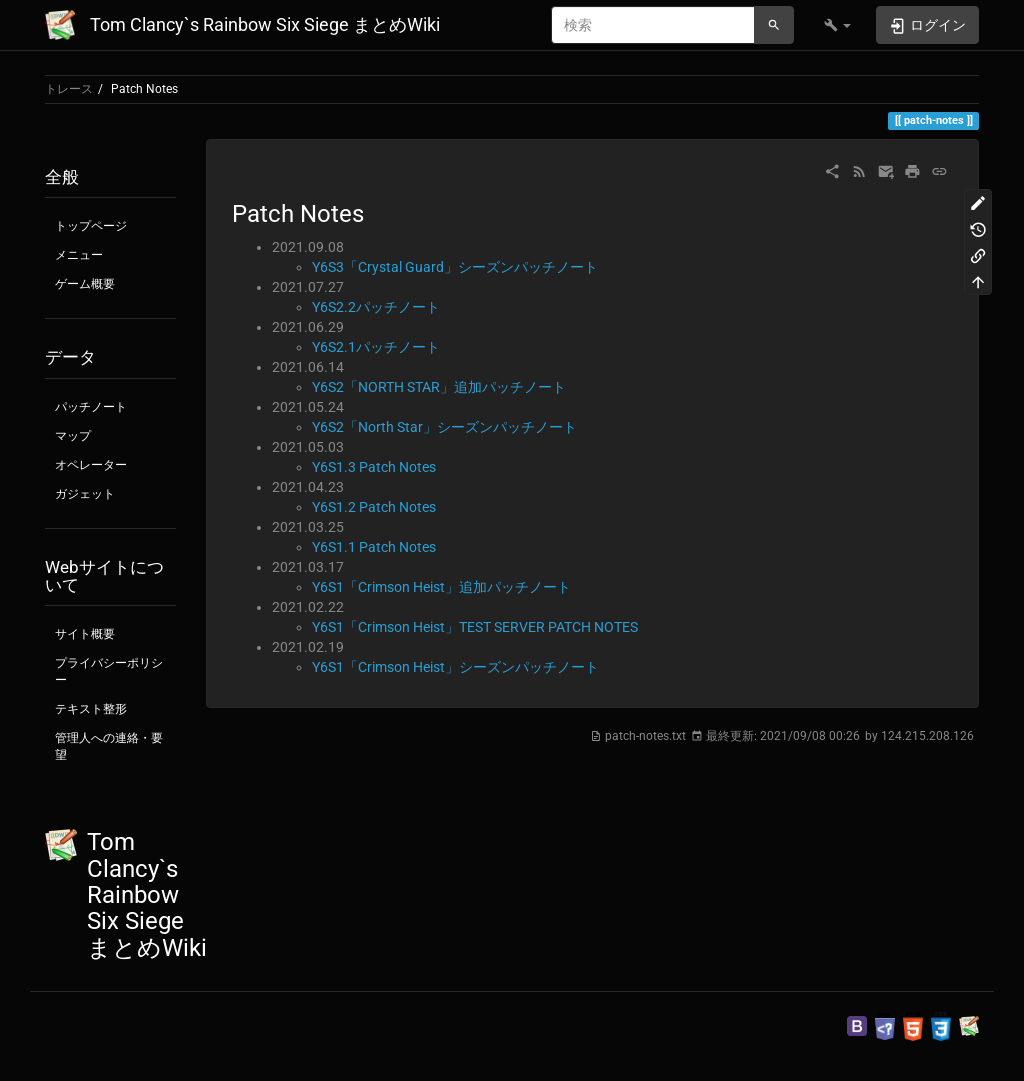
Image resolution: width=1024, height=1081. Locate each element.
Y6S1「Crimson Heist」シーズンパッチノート (455, 667)
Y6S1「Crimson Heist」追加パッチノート (441, 587)
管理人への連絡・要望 (109, 746)
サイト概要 (85, 634)
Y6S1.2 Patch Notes (374, 507)
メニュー (79, 255)
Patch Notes (144, 89)
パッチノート (91, 407)
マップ (73, 436)
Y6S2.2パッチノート (376, 307)
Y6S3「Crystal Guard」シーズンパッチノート (455, 267)
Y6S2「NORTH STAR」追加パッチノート (439, 387)
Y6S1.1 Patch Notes (374, 547)
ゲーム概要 (85, 284)
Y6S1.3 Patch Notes (374, 467)
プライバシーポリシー (109, 671)
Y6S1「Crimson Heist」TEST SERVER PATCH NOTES (475, 627)
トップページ (91, 226)
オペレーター (91, 465)
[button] (837, 25)
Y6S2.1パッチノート (376, 347)
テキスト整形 (91, 709)
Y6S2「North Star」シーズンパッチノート (444, 427)
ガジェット (85, 494)
